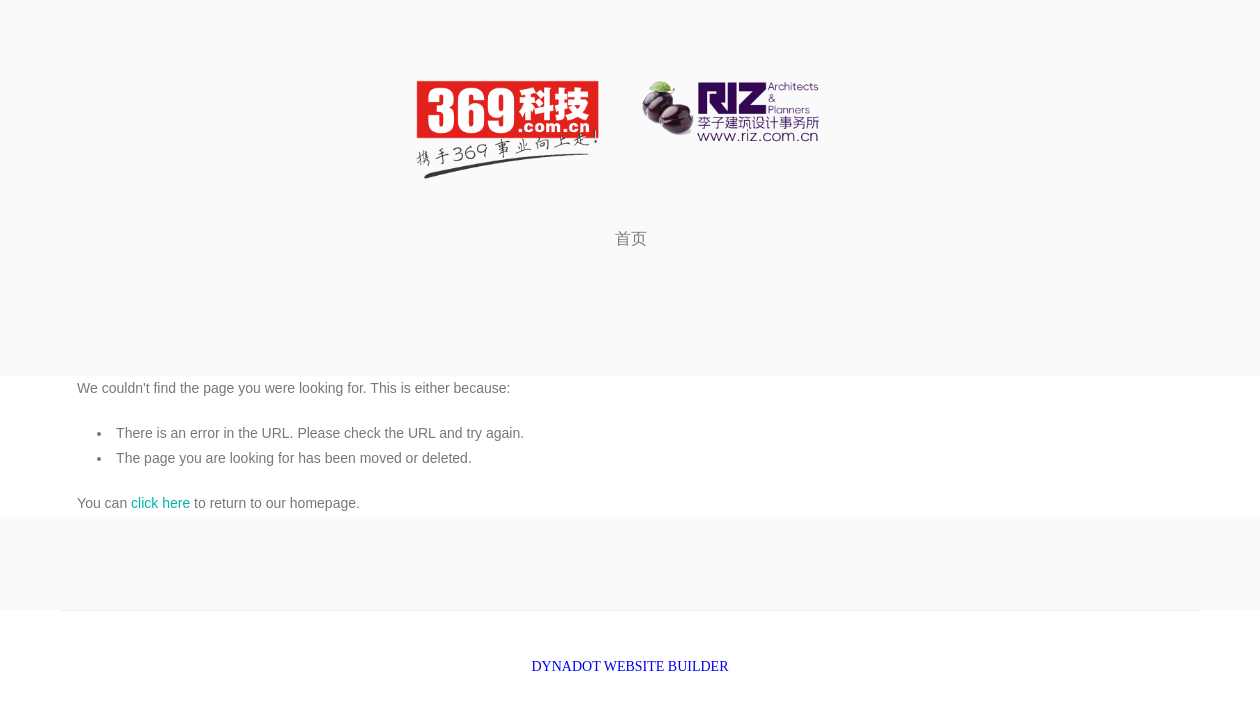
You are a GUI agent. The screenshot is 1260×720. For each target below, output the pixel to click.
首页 (631, 238)
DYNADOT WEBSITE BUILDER (629, 666)
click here (160, 503)
